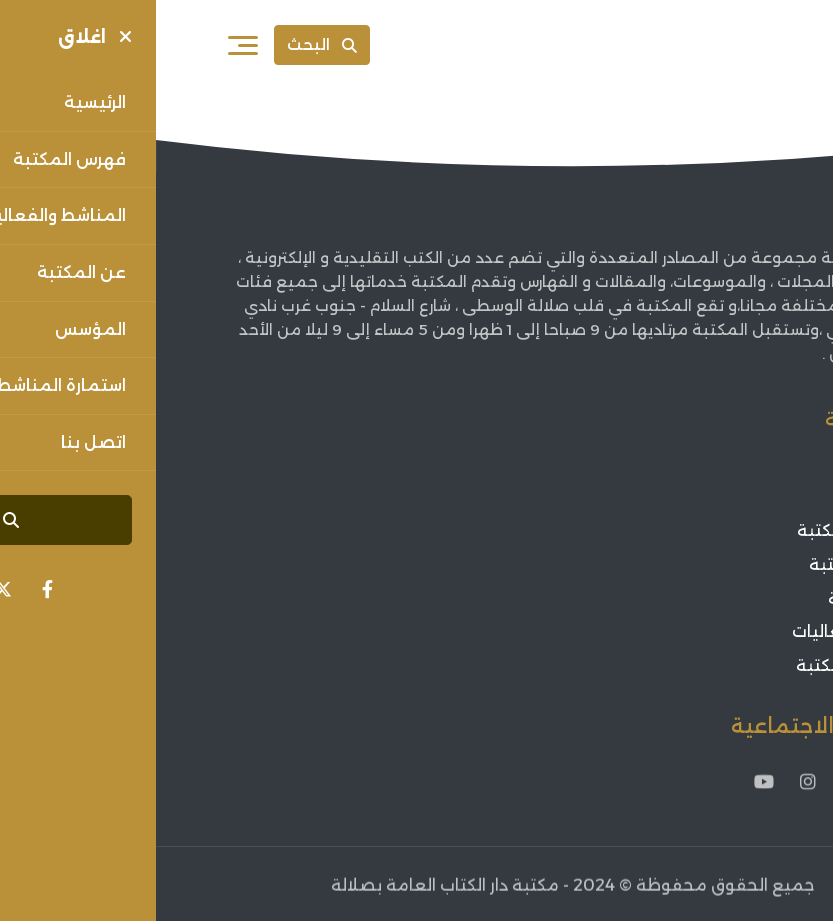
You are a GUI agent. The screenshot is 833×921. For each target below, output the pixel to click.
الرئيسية (732, 463)
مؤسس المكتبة (701, 531)
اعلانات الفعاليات (699, 631)
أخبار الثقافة (717, 598)
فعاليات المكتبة (701, 665)
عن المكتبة (719, 497)
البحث (166, 44)
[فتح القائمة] (87, 45)
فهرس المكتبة (707, 564)
